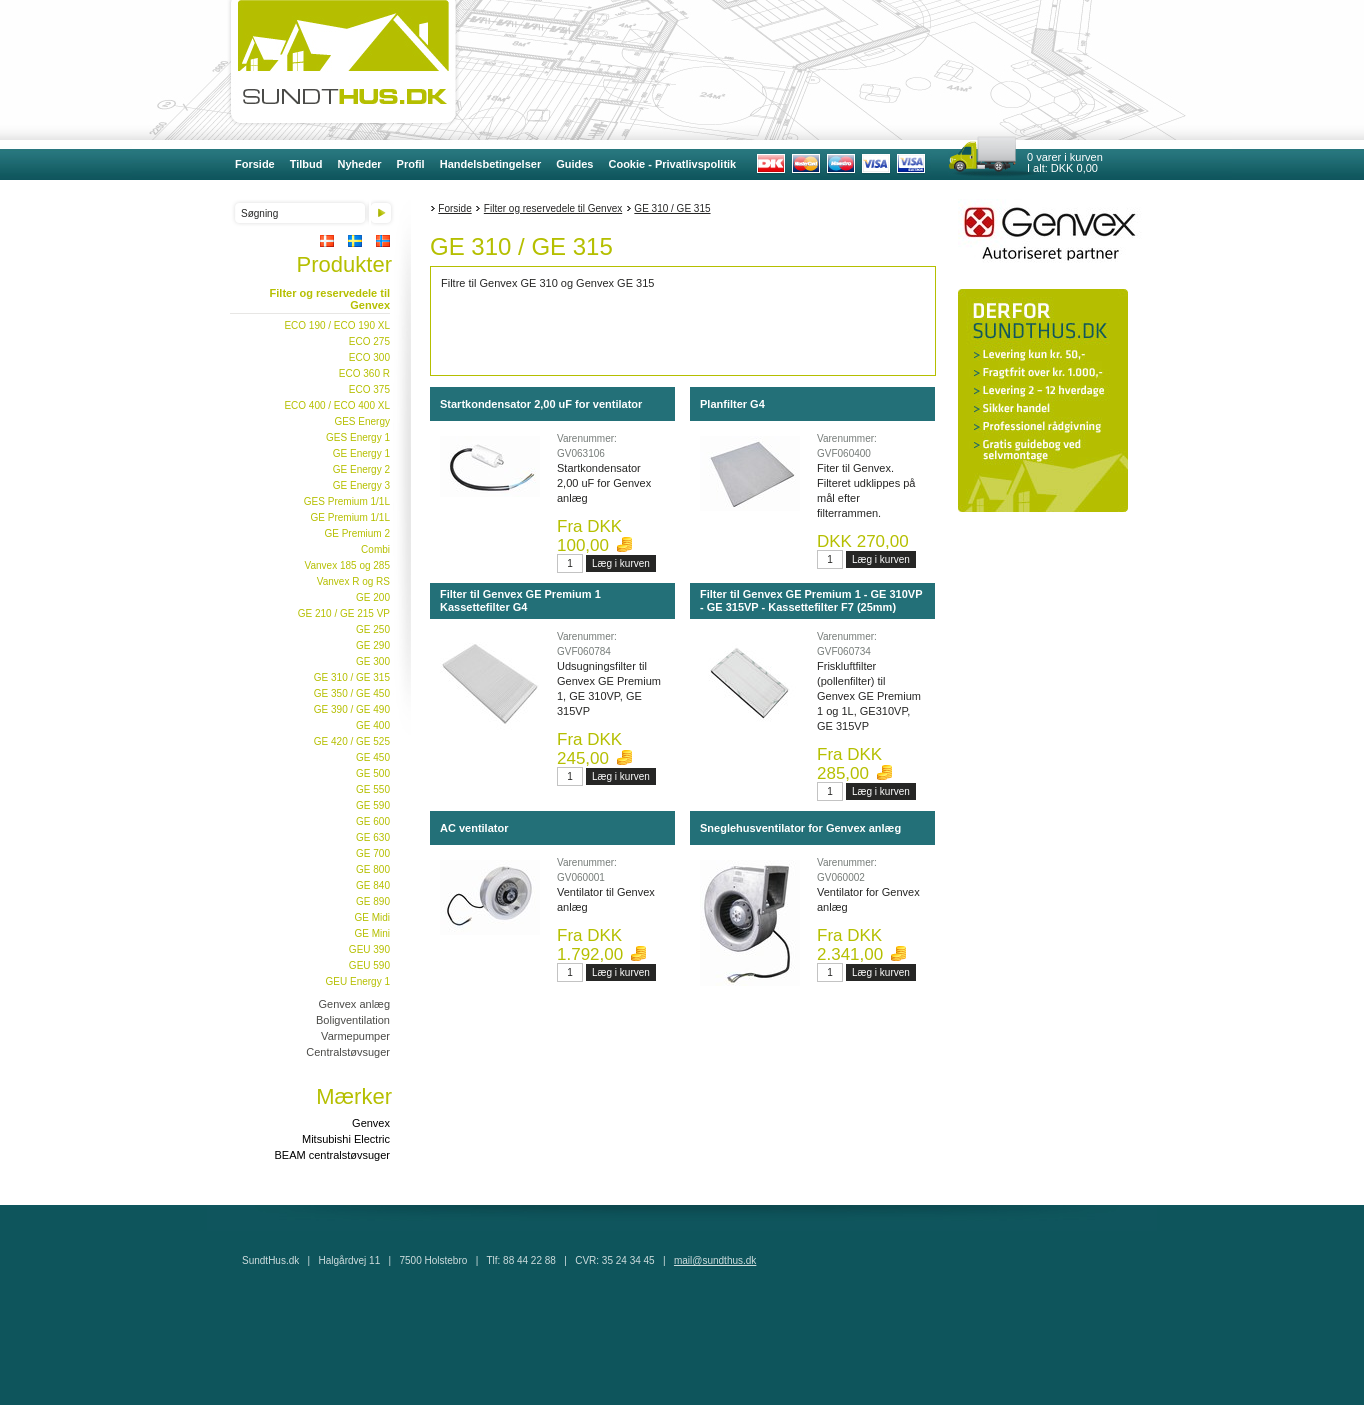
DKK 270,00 (863, 541)
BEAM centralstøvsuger (332, 1155)
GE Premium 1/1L (350, 517)
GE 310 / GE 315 (352, 677)
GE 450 (373, 757)
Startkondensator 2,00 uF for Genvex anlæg (604, 483)
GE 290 (373, 645)
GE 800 (373, 869)
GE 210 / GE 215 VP (344, 613)
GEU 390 (369, 949)
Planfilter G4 (732, 404)
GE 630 (373, 837)
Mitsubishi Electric (346, 1139)
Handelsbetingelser (490, 164)
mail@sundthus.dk (715, 1260)
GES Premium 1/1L (347, 501)
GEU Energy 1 (358, 981)
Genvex (371, 1123)
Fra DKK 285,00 (849, 764)
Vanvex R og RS (353, 581)
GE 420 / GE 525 (352, 741)
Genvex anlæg (354, 1004)
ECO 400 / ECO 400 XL (337, 405)
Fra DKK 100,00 (589, 536)
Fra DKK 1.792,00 (590, 945)
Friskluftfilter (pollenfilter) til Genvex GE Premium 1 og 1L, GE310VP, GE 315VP (869, 696)
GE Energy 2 (361, 469)
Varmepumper (355, 1036)
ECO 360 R (364, 373)
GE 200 (373, 597)
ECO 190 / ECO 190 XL (337, 325)
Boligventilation (353, 1020)
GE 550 (373, 789)
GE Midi (372, 917)
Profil (411, 164)
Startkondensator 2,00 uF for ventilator (541, 404)
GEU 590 (369, 965)
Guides (574, 164)
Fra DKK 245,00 (589, 749)
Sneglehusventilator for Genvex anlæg (800, 828)
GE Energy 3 (361, 485)
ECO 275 (369, 341)
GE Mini (372, 933)
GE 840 (373, 885)
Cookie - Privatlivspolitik (672, 164)
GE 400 (373, 725)
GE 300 (373, 661)
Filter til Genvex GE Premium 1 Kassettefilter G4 (520, 600)
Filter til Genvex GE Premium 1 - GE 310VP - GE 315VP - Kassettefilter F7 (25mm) (811, 600)
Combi (375, 549)
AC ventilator (474, 828)
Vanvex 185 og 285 (347, 565)
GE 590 (373, 805)
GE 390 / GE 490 (352, 709)
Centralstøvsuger (348, 1052)
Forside (255, 164)
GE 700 (373, 853)
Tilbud (306, 164)
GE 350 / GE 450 (352, 693)
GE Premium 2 (357, 533)
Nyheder (360, 164)
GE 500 (373, 773)
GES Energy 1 (358, 437)
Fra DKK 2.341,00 (850, 945)
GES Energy (362, 421)
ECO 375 (369, 389)
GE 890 (373, 901)
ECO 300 (369, 357)
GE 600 (373, 821)
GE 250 (373, 629)
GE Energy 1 (361, 453)
